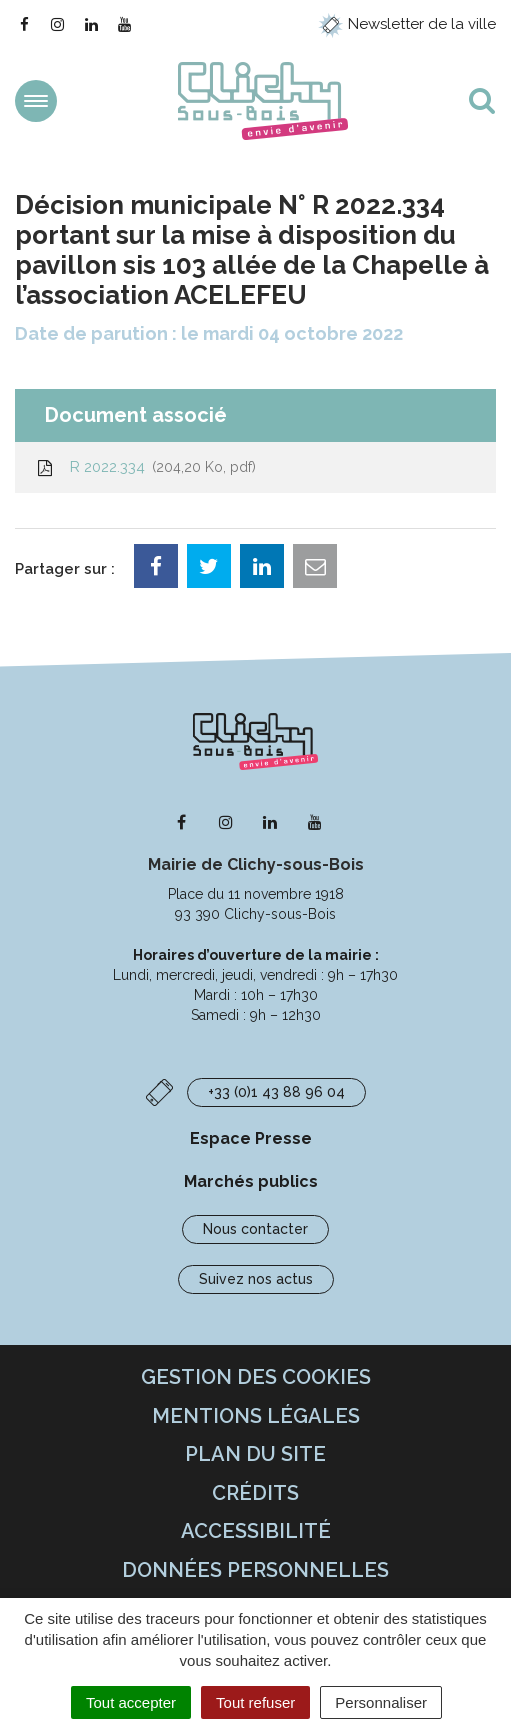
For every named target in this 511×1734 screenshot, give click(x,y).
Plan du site (255, 1454)
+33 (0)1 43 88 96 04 (276, 1092)
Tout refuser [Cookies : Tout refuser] (255, 1702)
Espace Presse (251, 1138)
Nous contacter (255, 1229)
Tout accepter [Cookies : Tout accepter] (131, 1702)
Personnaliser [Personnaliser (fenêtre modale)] (381, 1702)
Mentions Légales (256, 1416)
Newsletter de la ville (407, 24)
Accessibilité (256, 1531)
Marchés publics (251, 1181)
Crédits (255, 1493)
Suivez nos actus (256, 1279)
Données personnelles (255, 1570)
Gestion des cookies (256, 1377)
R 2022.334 (145, 467)
